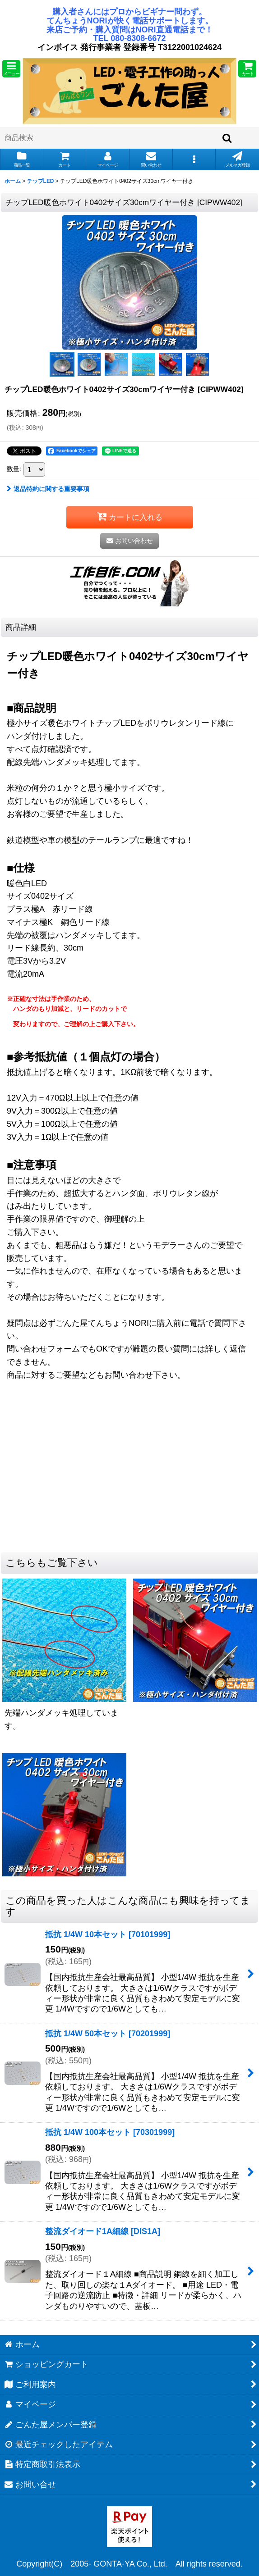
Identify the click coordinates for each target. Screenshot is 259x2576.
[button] (11, 68)
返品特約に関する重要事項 (48, 488)
